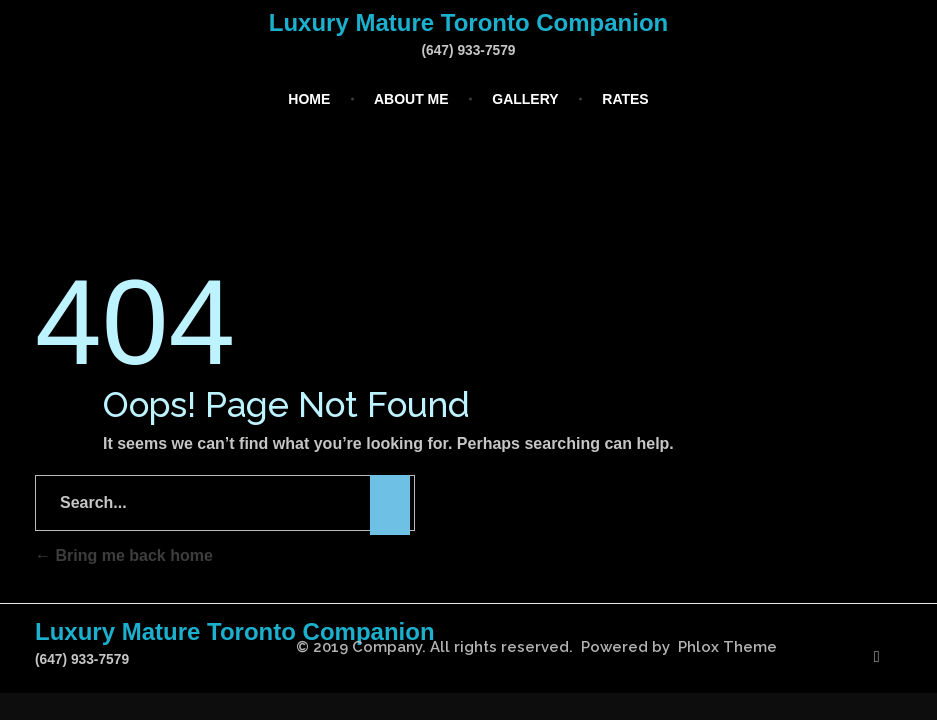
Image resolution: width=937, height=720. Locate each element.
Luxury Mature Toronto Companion (469, 22)
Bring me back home (124, 555)
